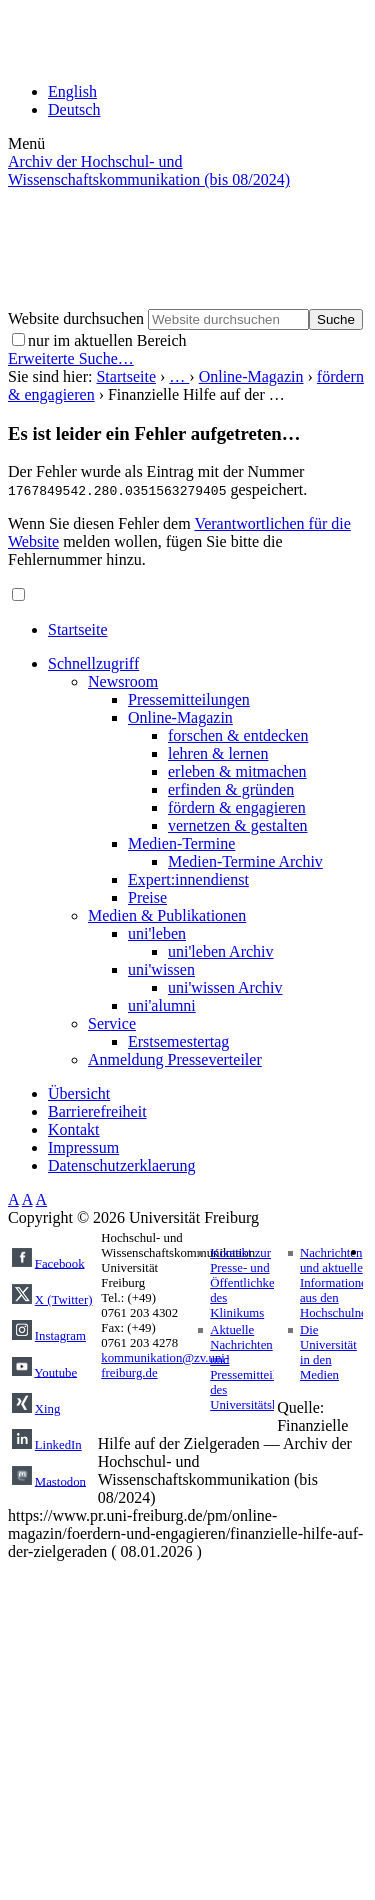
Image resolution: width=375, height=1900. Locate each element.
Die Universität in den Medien (328, 1352)
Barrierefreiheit (97, 1111)
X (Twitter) (64, 1300)
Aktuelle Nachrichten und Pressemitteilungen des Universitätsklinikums (266, 1367)
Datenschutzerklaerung (121, 1165)
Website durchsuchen (76, 318)
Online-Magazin (251, 376)
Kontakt (74, 1129)
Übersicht (79, 1093)
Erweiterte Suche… (71, 358)
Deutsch (74, 109)
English (72, 91)
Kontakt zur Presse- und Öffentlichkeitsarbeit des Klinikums (263, 1283)
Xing (48, 1409)
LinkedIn (58, 1445)
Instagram (60, 1336)
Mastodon (60, 1481)
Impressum (83, 1147)
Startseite (126, 376)
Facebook (60, 1263)
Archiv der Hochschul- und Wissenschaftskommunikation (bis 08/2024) (149, 170)
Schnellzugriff (93, 663)
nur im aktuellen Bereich (107, 340)
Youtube (55, 1372)
